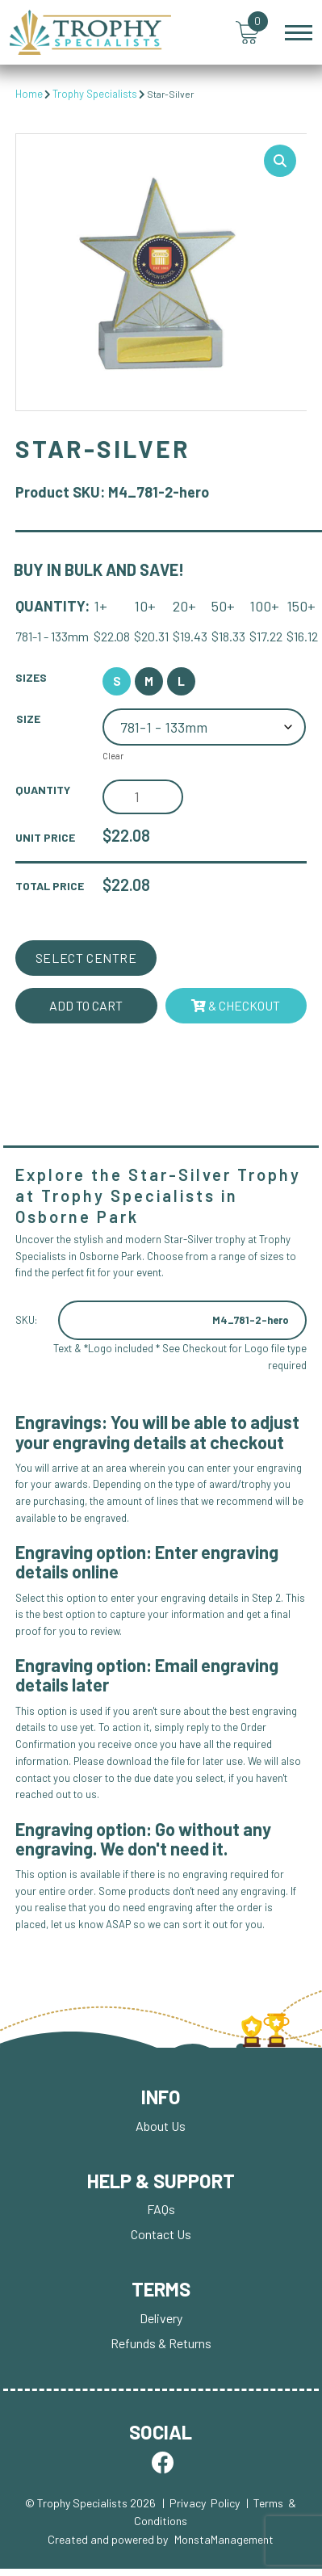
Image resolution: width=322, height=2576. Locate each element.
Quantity (42, 790)
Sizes (31, 678)
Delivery (161, 2318)
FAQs (161, 2210)
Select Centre (86, 957)
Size (28, 719)
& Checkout (235, 1005)
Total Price (49, 886)
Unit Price (45, 838)
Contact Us (161, 2235)
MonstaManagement (224, 2540)
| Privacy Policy (201, 2504)
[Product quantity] (142, 797)
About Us (161, 2126)
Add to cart (86, 1005)
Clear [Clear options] (112, 757)
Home (29, 93)
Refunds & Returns (161, 2343)
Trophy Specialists (94, 93)
